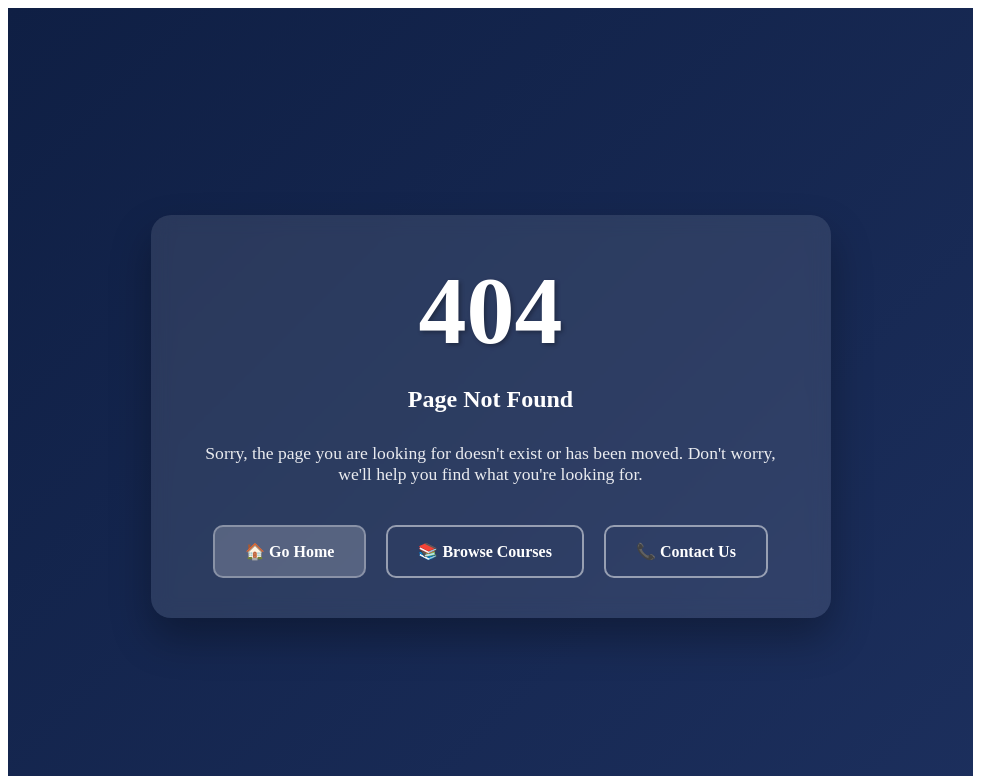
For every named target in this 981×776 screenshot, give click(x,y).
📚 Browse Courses (484, 551)
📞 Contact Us (686, 551)
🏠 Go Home (289, 551)
